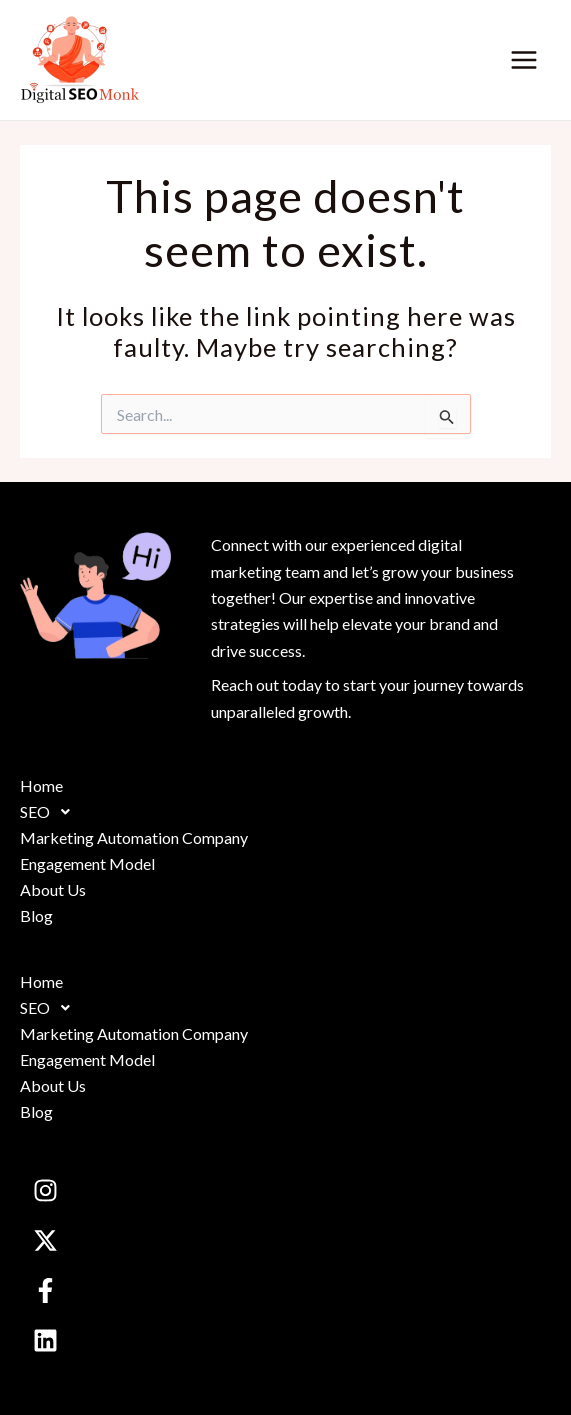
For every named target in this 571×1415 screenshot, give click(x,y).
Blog (36, 915)
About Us (53, 889)
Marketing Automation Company (134, 837)
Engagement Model (87, 863)
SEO (50, 812)
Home (41, 785)
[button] (285, 812)
